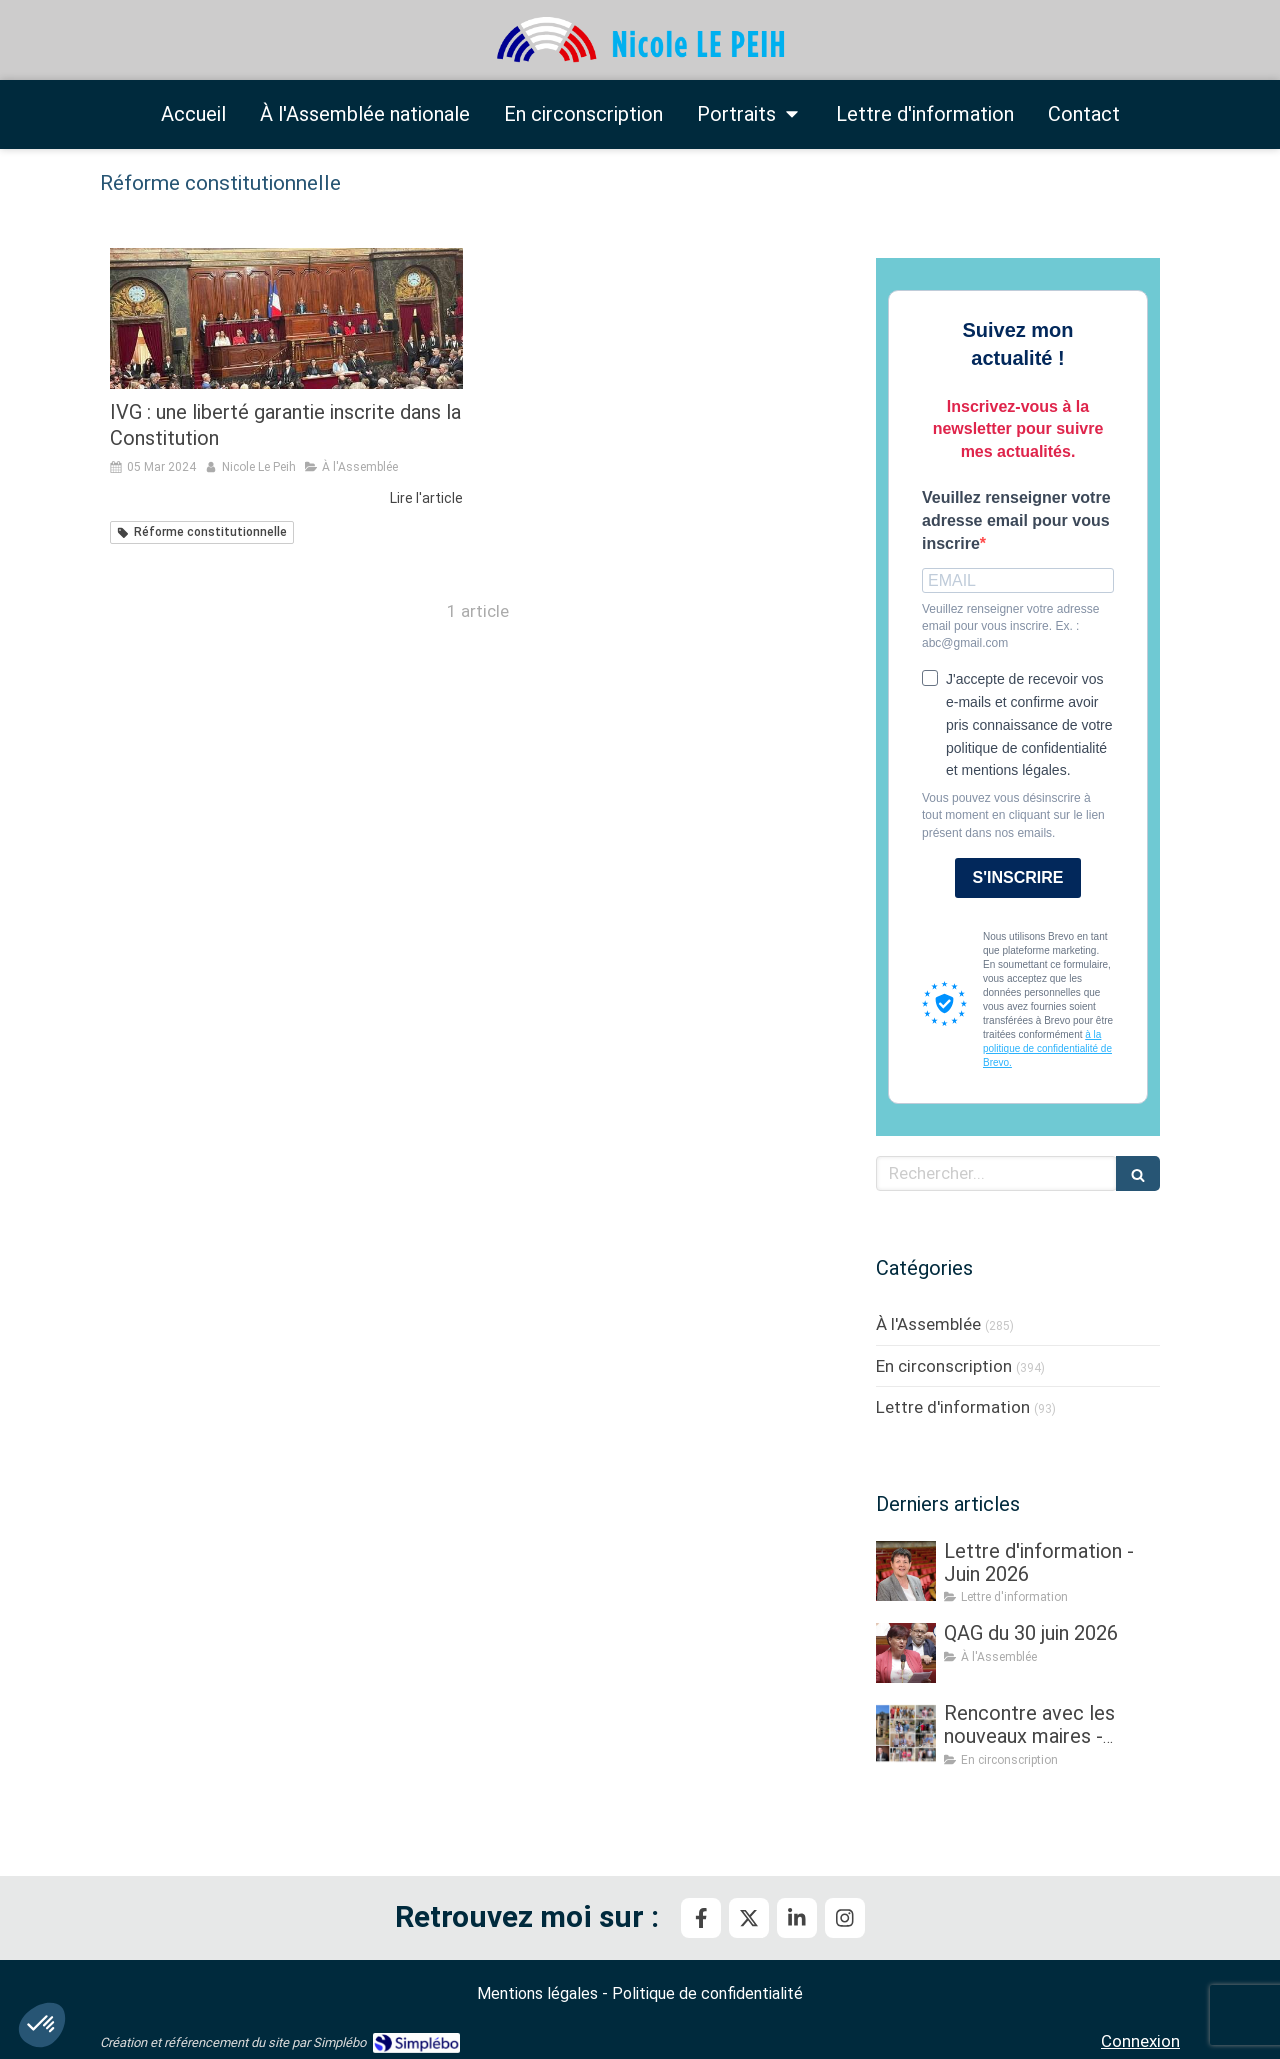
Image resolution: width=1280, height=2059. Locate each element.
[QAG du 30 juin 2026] (906, 1653)
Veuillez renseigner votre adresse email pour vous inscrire (1016, 520)
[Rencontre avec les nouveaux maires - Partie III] (906, 1733)
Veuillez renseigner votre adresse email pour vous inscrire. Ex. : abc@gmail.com (1010, 626)
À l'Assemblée (928, 1324)
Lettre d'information (953, 1407)
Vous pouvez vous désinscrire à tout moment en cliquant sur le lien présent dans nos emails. (1013, 815)
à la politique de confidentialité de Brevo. (1047, 1048)
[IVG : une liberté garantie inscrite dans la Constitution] (286, 318)
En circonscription (944, 1366)
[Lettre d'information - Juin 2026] (906, 1571)
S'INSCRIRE (1018, 877)
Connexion (1140, 2041)
